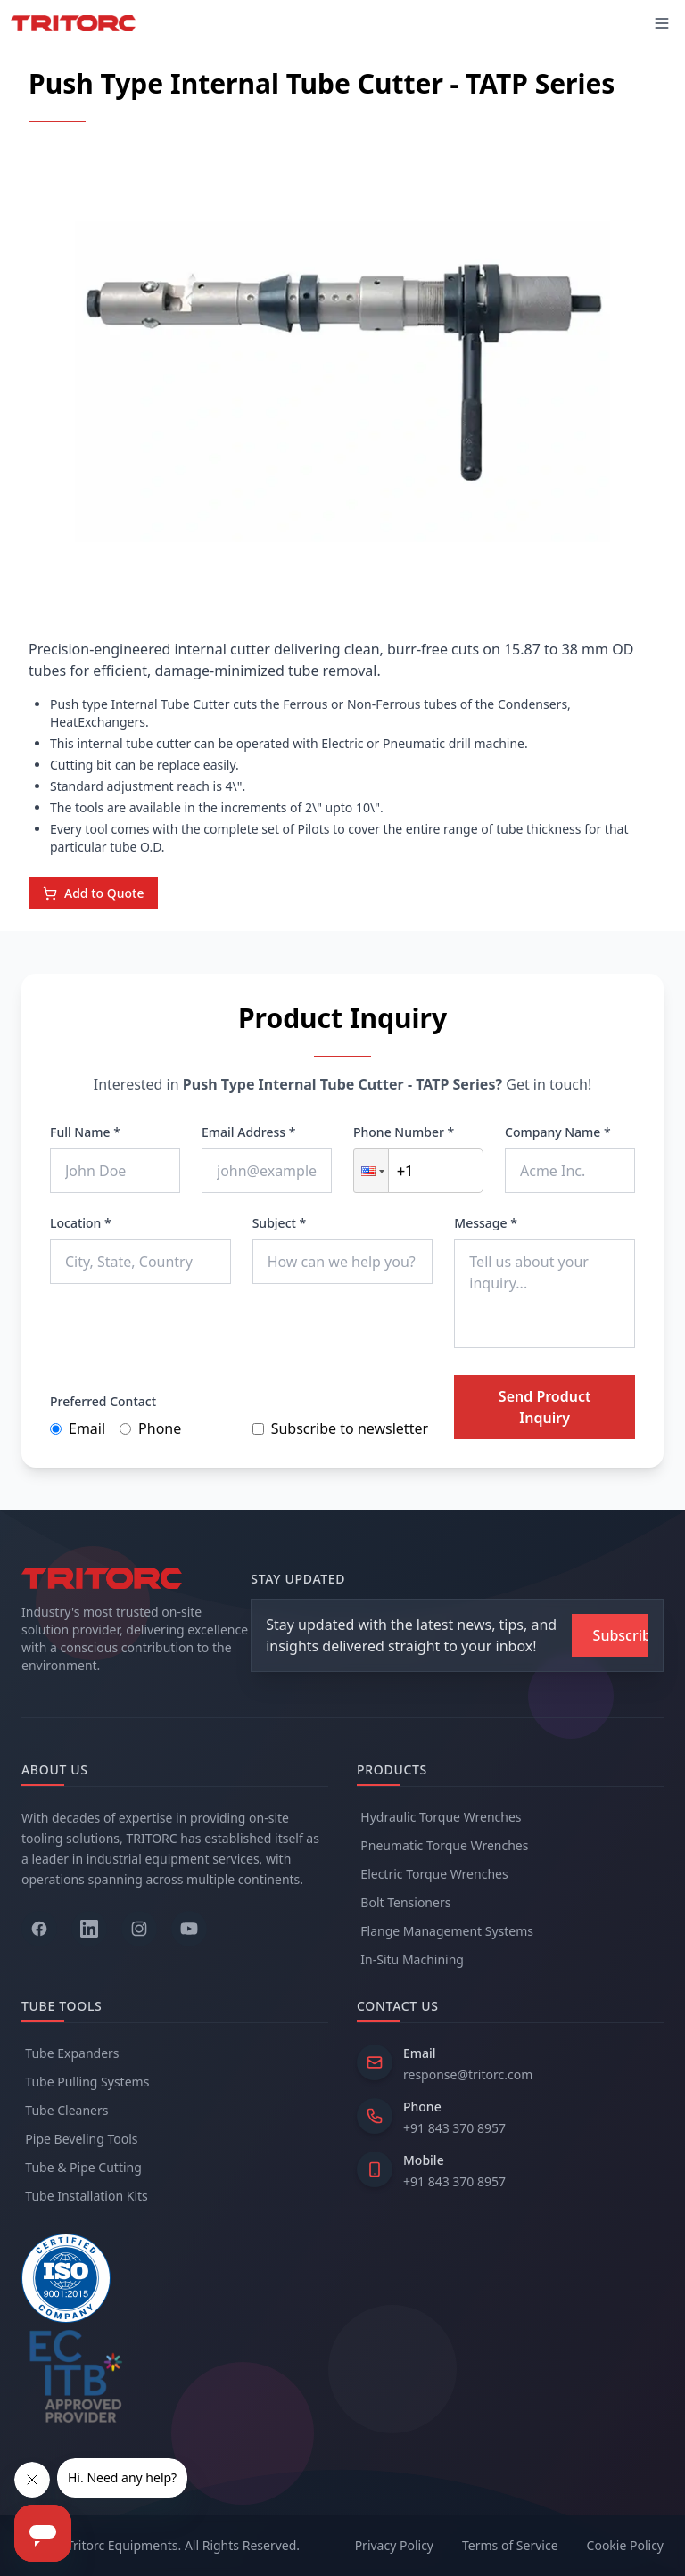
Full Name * (85, 1131)
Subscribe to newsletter (340, 1428)
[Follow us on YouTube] (189, 1928)
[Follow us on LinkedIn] (89, 1928)
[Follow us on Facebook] (39, 1928)
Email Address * (248, 1131)
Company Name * (558, 1131)
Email (77, 1428)
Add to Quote (93, 893)
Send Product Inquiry (545, 1407)
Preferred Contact (103, 1401)
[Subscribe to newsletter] (610, 1635)
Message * (485, 1222)
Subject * (279, 1222)
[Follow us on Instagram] (139, 1928)
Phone (150, 1428)
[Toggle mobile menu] (661, 23)
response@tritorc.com (467, 2074)
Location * (80, 1222)
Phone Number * (403, 1131)
